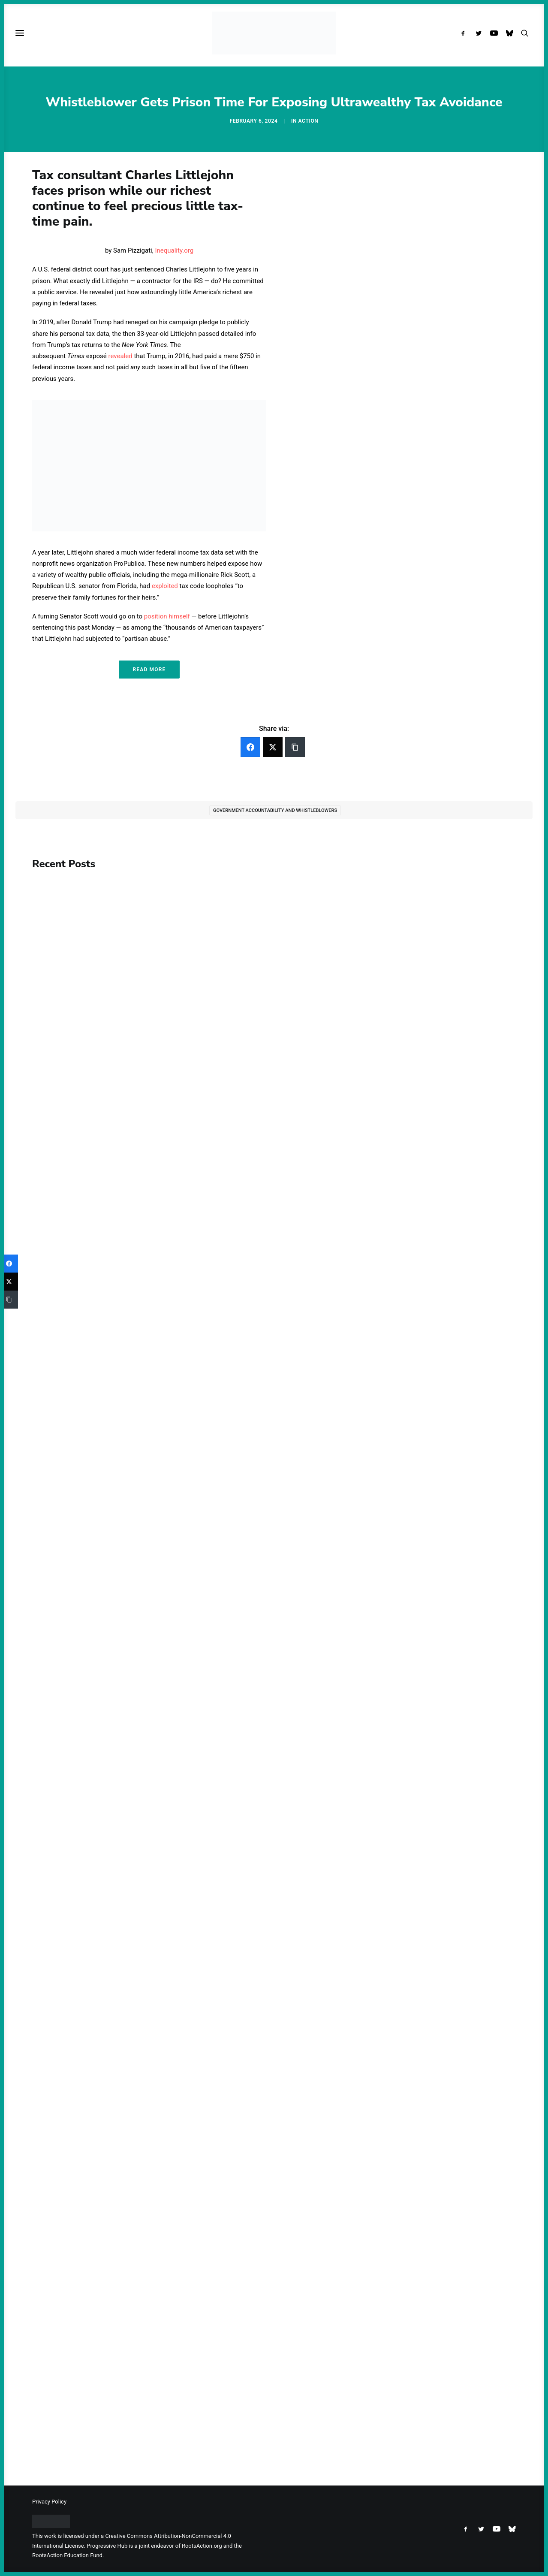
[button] (465, 33)
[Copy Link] (295, 747)
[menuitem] (465, 33)
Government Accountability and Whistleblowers (275, 810)
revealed (120, 356)
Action (308, 121)
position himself (167, 616)
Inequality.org (174, 250)
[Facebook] (250, 747)
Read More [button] (149, 670)
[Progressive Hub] (274, 33)
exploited (165, 586)
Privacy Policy (49, 2501)
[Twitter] (273, 747)
